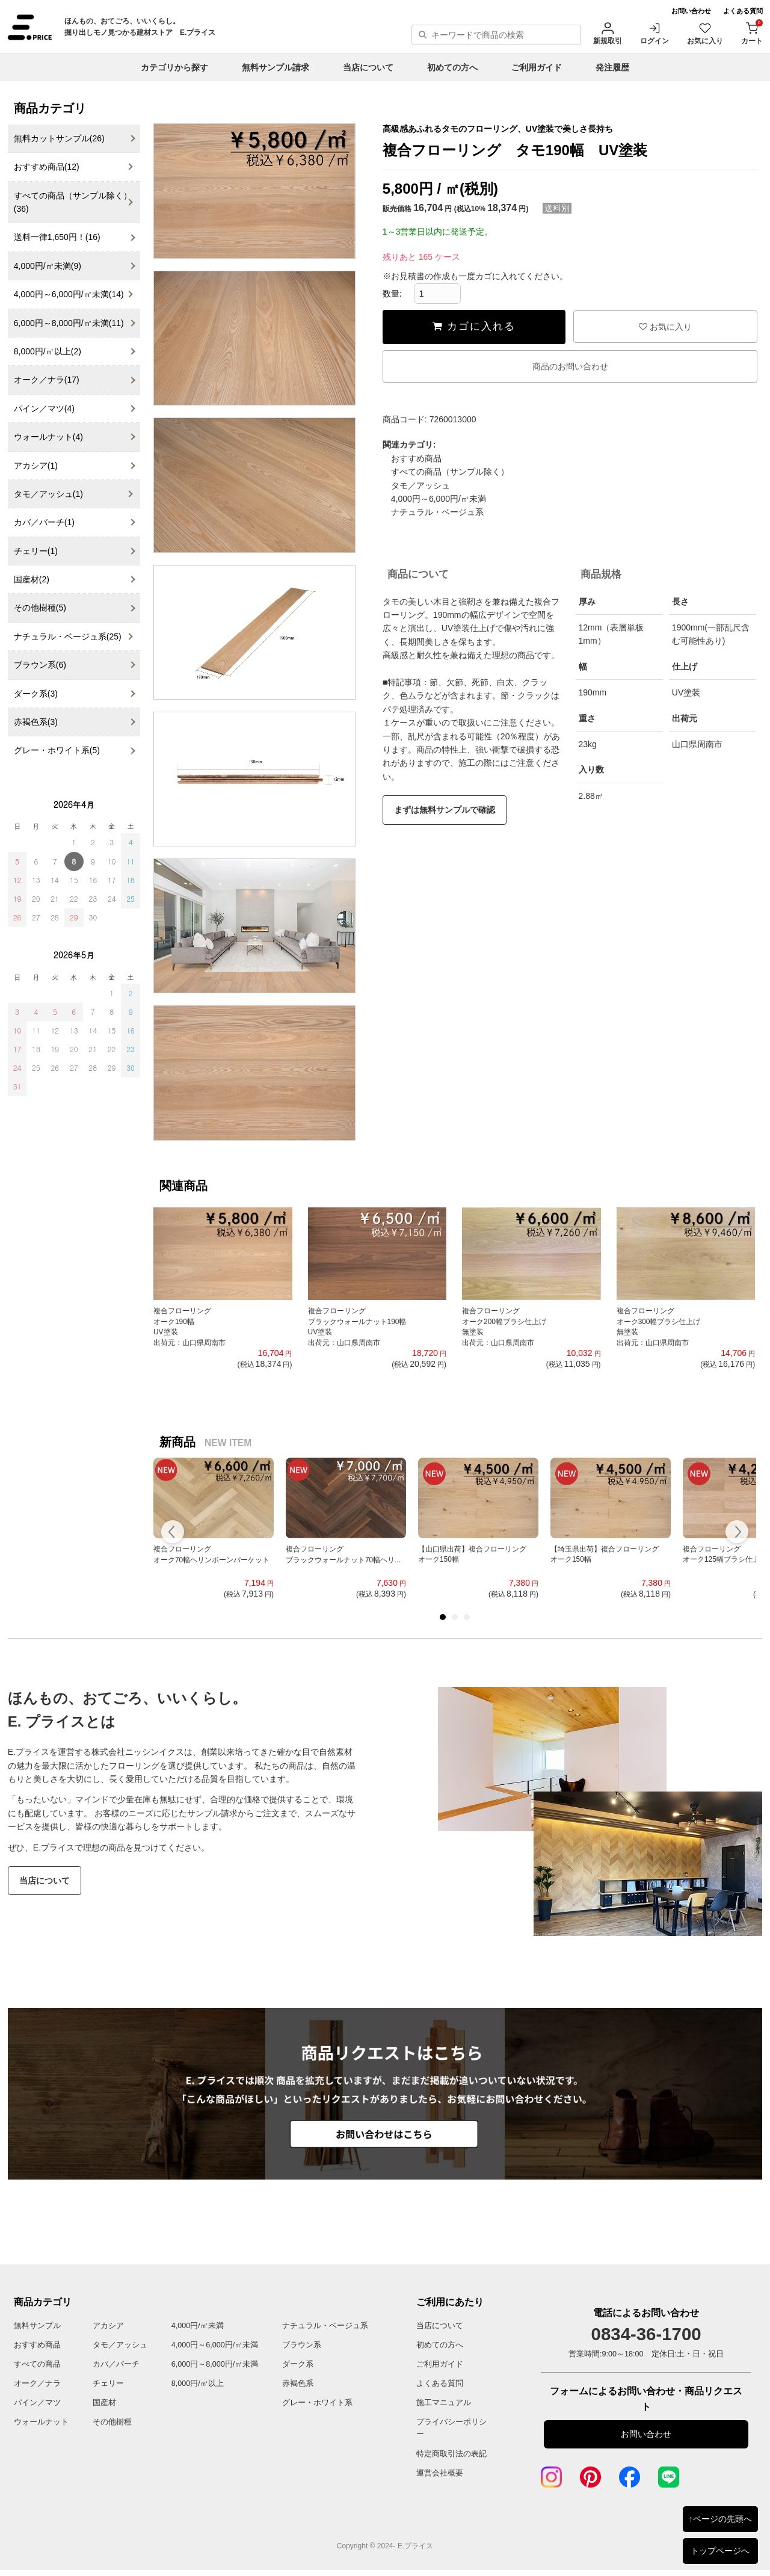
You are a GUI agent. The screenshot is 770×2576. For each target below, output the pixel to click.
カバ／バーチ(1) (44, 522)
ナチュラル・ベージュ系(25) (68, 636)
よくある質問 (743, 10)
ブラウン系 (301, 2345)
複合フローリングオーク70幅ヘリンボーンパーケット (211, 1554)
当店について (368, 67)
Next (736, 1533)
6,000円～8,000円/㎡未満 (215, 2364)
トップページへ (720, 2551)
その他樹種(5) (40, 607)
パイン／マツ (37, 2403)
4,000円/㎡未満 (197, 2326)
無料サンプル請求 (275, 67)
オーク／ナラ (37, 2383)
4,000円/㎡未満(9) (47, 266)
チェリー (108, 2383)
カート (752, 33)
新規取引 (607, 33)
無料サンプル (37, 2326)
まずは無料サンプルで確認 (444, 810)
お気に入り (705, 33)
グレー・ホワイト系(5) (57, 750)
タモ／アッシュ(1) (48, 494)
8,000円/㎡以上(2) (47, 351)
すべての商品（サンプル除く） (450, 471)
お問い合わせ (691, 10)
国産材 (104, 2403)
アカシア (108, 2326)
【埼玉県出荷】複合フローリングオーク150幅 (604, 1554)
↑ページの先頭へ (720, 2519)
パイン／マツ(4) (44, 408)
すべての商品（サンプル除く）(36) (73, 202)
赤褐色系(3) (36, 722)
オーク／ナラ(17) (46, 379)
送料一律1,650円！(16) (57, 237)
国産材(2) (31, 579)
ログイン (654, 33)
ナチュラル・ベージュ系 (437, 512)
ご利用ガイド (536, 67)
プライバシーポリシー (451, 2428)
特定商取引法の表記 (451, 2454)
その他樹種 (112, 2422)
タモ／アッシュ (420, 485)
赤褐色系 (297, 2383)
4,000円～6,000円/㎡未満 (438, 499)
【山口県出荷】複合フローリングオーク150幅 (472, 1554)
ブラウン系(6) (40, 665)
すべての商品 (37, 2364)
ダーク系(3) (36, 693)
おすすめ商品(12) (46, 166)
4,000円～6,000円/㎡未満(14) (69, 294)
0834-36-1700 (646, 2334)
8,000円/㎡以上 (197, 2383)
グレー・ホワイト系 (317, 2403)
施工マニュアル (443, 2403)
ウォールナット (41, 2422)
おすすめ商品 (416, 458)
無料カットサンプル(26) (59, 138)
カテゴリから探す (174, 67)
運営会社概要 (439, 2473)
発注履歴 (612, 67)
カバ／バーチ (116, 2364)
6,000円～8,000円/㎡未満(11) (69, 323)
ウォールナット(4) (48, 437)
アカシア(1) (36, 465)
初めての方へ (452, 67)
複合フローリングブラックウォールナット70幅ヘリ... (343, 1554)
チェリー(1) (36, 551)
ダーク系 (297, 2364)
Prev (172, 1533)
